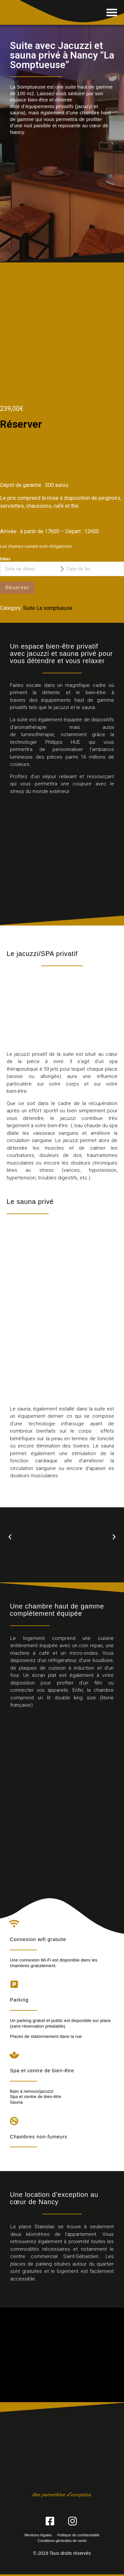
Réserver (17, 587)
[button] (112, 12)
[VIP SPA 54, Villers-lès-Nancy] (62, 2355)
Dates (5, 559)
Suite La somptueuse (47, 608)
